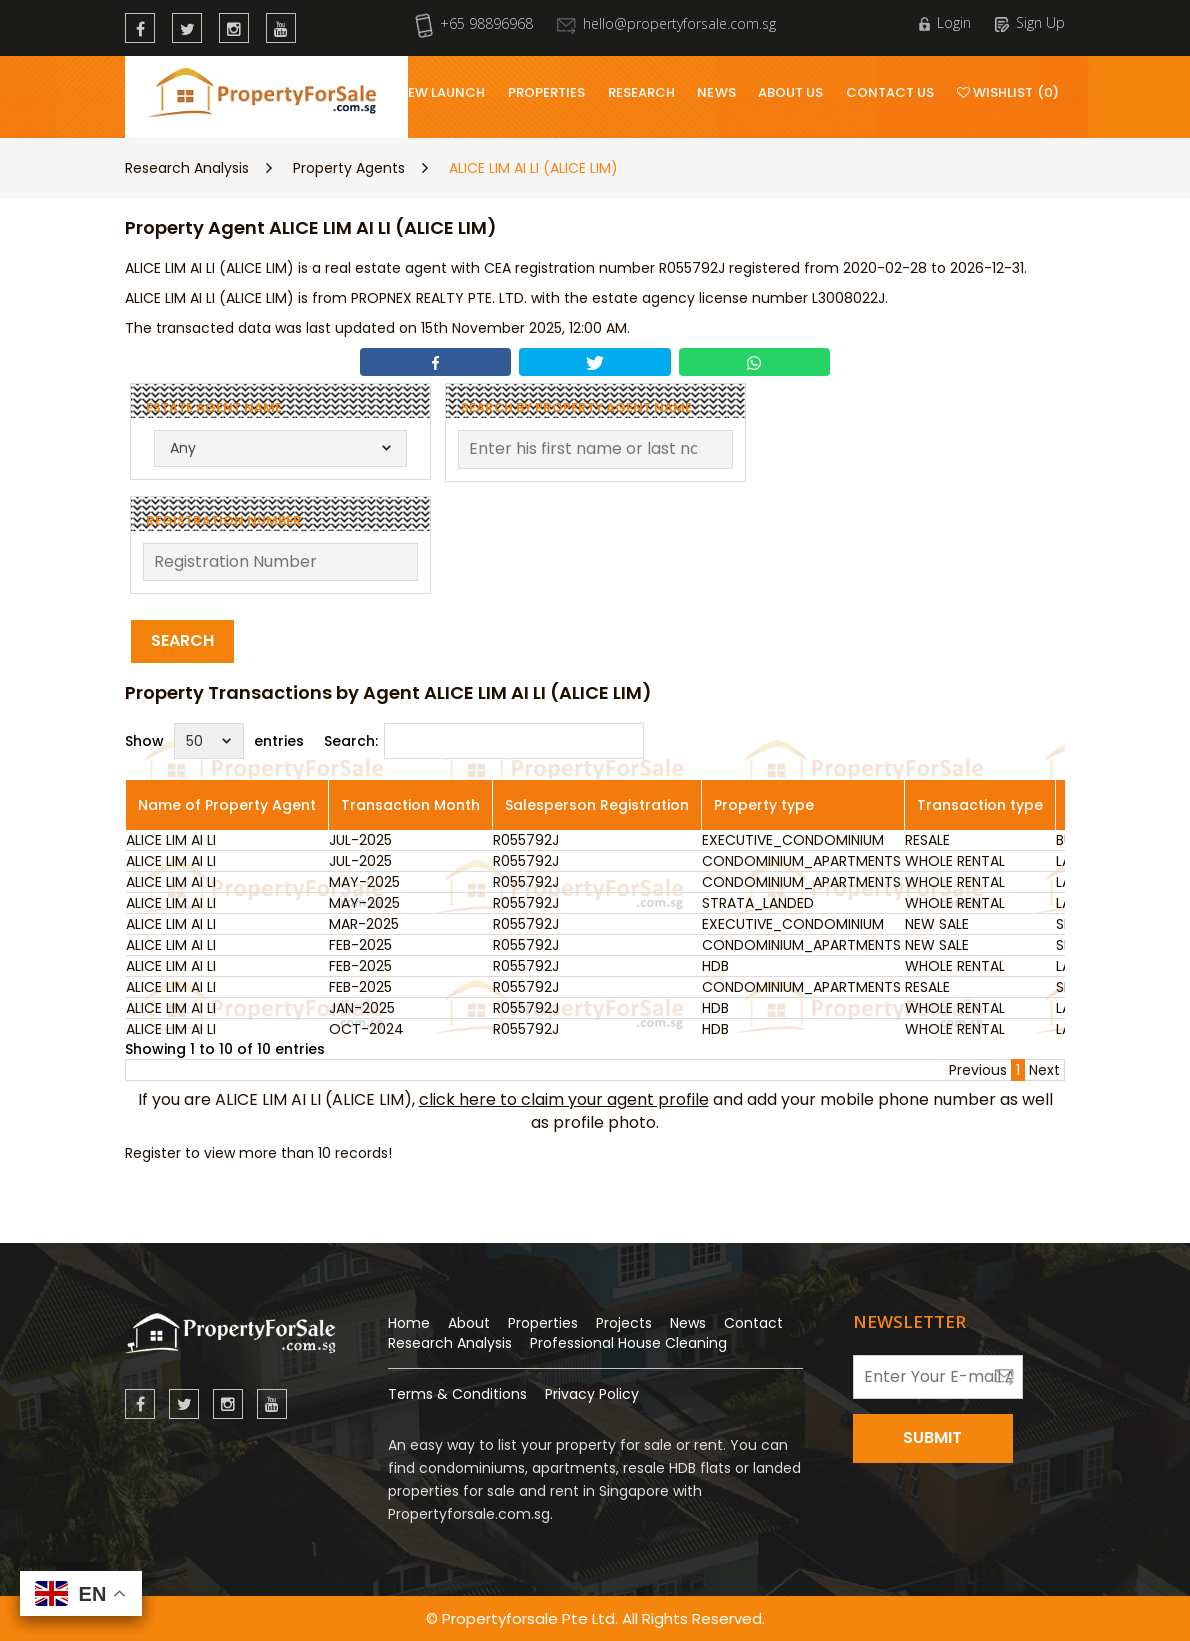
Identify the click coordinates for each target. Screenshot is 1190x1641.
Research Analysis (187, 168)
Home (409, 1323)
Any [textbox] (183, 448)
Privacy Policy (592, 1394)
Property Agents (349, 168)
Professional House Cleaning (628, 1343)
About (469, 1323)
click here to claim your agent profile (564, 1099)
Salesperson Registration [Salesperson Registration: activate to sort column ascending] (597, 805)
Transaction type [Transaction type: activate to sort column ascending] (980, 805)
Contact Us (890, 92)
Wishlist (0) (1008, 92)
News (716, 92)
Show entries (214, 741)
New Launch (442, 92)
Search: (484, 741)
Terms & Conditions (457, 1394)
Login (945, 22)
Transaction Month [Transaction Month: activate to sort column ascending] (410, 805)
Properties (547, 92)
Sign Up (1030, 22)
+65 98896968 (474, 23)
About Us (791, 92)
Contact (753, 1323)
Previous (978, 1070)
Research (642, 92)
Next (1044, 1070)
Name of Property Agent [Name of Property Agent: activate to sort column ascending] (227, 805)
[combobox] (280, 448)
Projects (624, 1323)
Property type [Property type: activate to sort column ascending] (764, 805)
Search (182, 640)
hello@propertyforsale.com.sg (666, 23)
